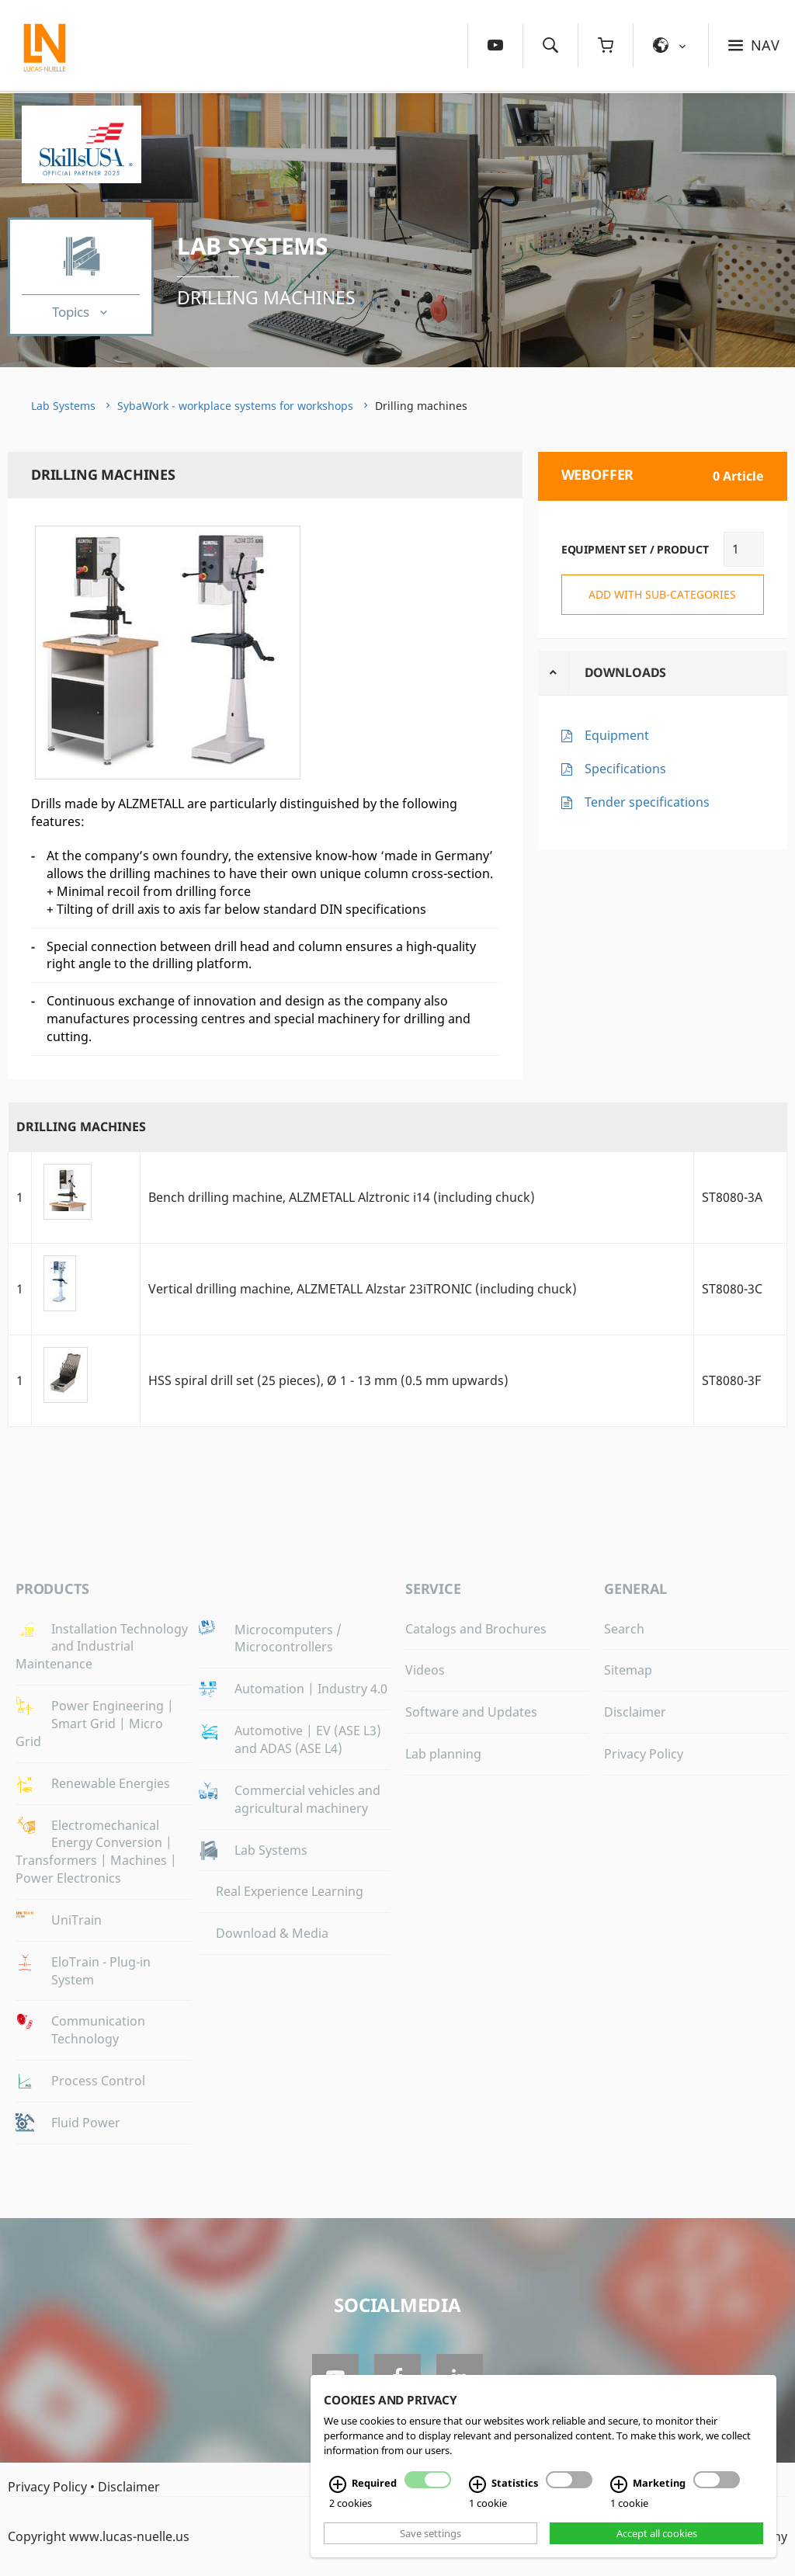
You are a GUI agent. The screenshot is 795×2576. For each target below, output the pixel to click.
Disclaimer (635, 1711)
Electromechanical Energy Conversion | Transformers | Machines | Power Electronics (96, 1852)
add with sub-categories (662, 594)
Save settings (430, 2533)
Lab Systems (252, 246)
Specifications (625, 768)
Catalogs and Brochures (476, 1628)
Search (624, 1628)
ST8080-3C (732, 1288)
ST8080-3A (732, 1197)
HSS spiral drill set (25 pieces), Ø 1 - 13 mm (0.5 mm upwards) (328, 1380)
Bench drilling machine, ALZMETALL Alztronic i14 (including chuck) (341, 1197)
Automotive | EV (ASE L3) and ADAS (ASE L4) (307, 1739)
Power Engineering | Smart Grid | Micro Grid (95, 1723)
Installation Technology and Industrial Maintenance (102, 1646)
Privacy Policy (643, 1753)
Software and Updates (471, 1711)
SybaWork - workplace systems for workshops (235, 405)
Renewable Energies (110, 1783)
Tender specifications (647, 802)
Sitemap (628, 1670)
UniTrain (76, 1920)
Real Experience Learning (289, 1891)
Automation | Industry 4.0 (310, 1688)
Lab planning (443, 1753)
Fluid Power (85, 2122)
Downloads (626, 672)
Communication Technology (98, 2029)
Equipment (617, 735)
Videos (425, 1670)
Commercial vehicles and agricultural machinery (307, 1799)
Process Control (98, 2080)
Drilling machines (266, 297)
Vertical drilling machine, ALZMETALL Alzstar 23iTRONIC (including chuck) (362, 1288)
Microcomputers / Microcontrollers (288, 1638)
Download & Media (272, 1933)
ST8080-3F (731, 1380)
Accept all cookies (656, 2533)
